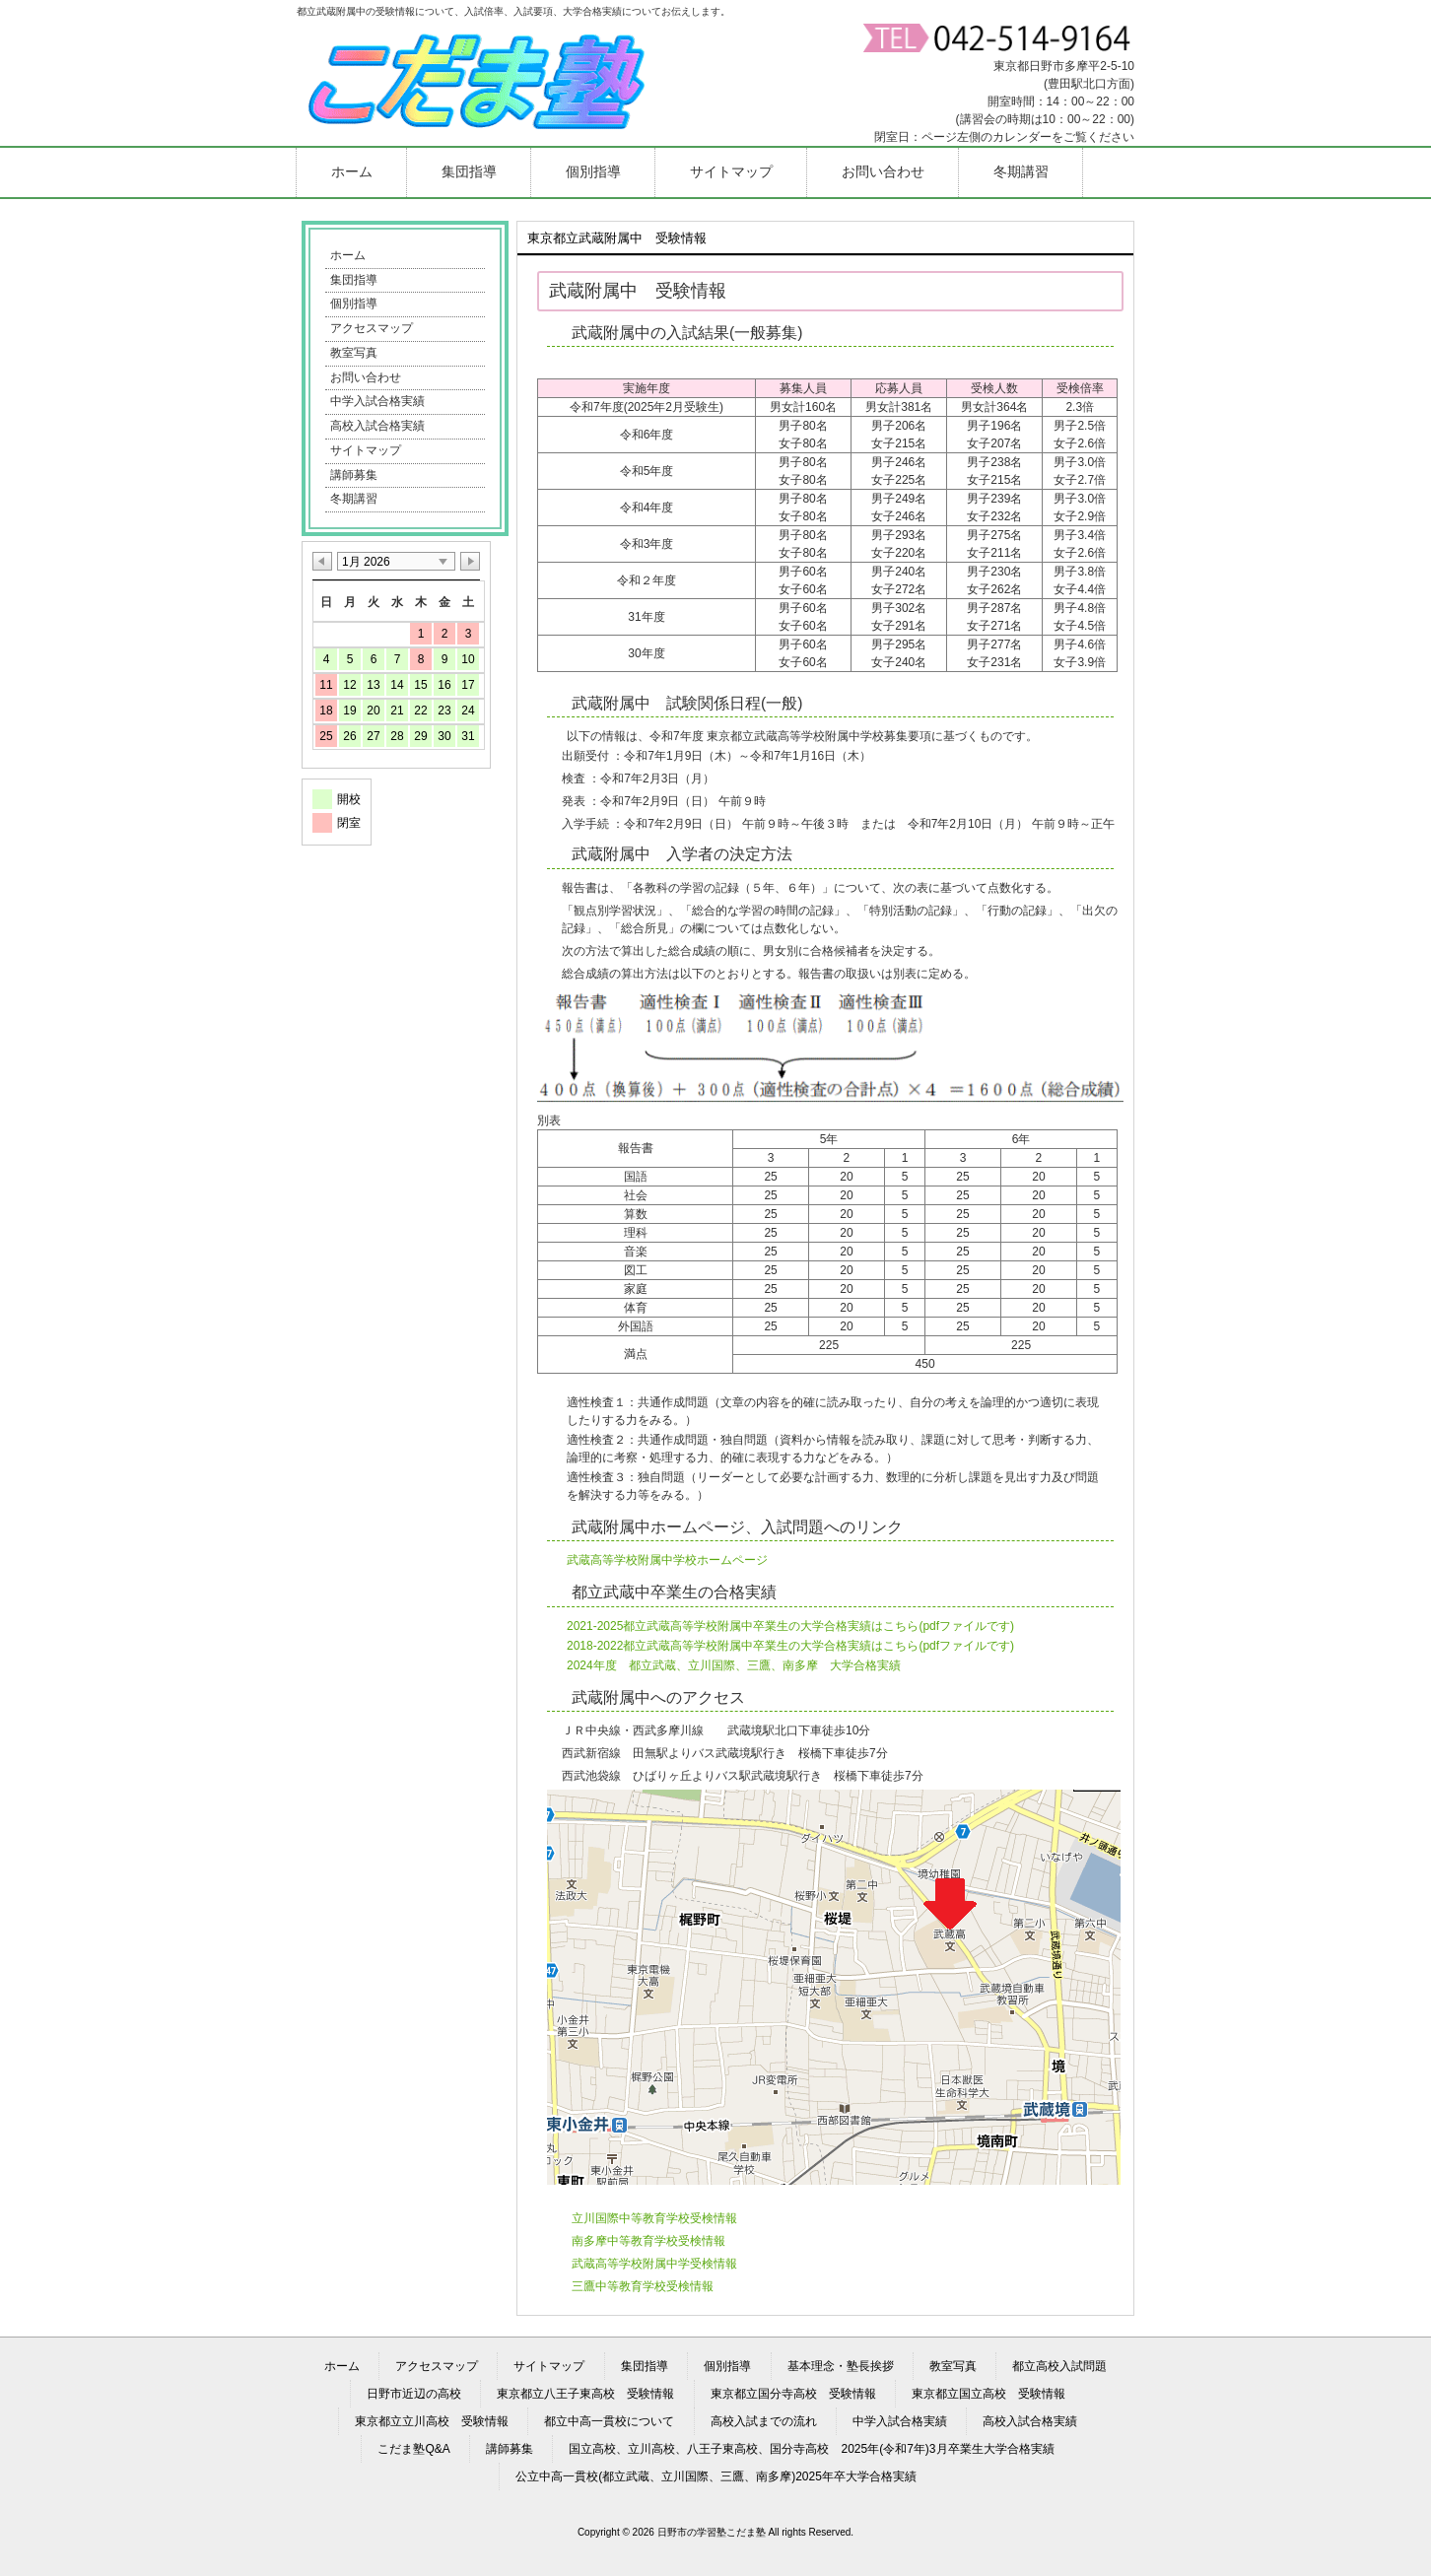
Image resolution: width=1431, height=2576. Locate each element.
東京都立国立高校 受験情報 (988, 2394)
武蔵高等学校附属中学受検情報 (654, 2264)
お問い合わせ (365, 377)
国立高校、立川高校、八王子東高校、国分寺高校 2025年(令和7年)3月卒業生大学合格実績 (811, 2449)
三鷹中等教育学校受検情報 (643, 2286)
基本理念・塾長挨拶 (840, 2366)
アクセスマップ (371, 328)
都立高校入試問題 (1059, 2366)
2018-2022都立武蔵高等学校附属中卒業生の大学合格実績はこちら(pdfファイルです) (790, 1646)
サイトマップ (365, 450)
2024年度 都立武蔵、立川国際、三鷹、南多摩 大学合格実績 (734, 1665)
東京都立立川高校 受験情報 (432, 2421)
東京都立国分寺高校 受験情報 (793, 2394)
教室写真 (353, 353)
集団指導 (353, 280)
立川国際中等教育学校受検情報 (654, 2218)
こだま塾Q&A (413, 2449)
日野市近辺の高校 (414, 2394)
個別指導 (353, 303)
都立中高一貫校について (609, 2421)
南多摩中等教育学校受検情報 (648, 2241)
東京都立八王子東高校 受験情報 (585, 2394)
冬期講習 (353, 499)
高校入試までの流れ (764, 2421)
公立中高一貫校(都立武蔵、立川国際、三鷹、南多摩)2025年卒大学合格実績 (716, 2476)
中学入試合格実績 (377, 401)
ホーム (348, 255)
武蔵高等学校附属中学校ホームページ (667, 1560)
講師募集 (353, 475)
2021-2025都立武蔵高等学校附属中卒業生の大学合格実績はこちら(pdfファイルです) (790, 1626)
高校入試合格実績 (377, 426)
